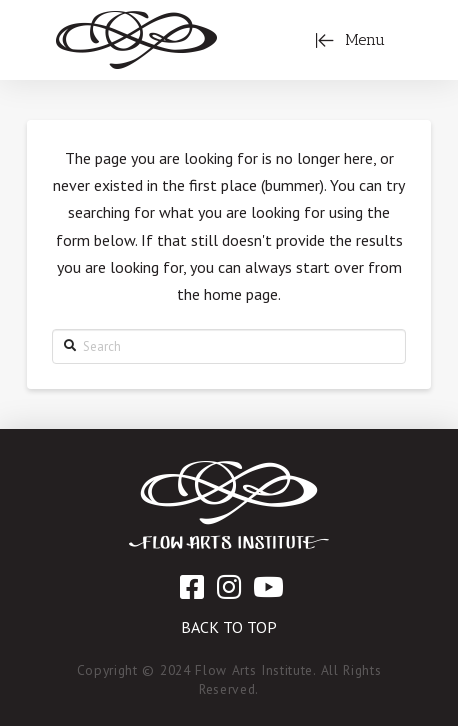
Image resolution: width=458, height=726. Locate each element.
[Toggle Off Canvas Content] (350, 40)
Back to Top (229, 627)
